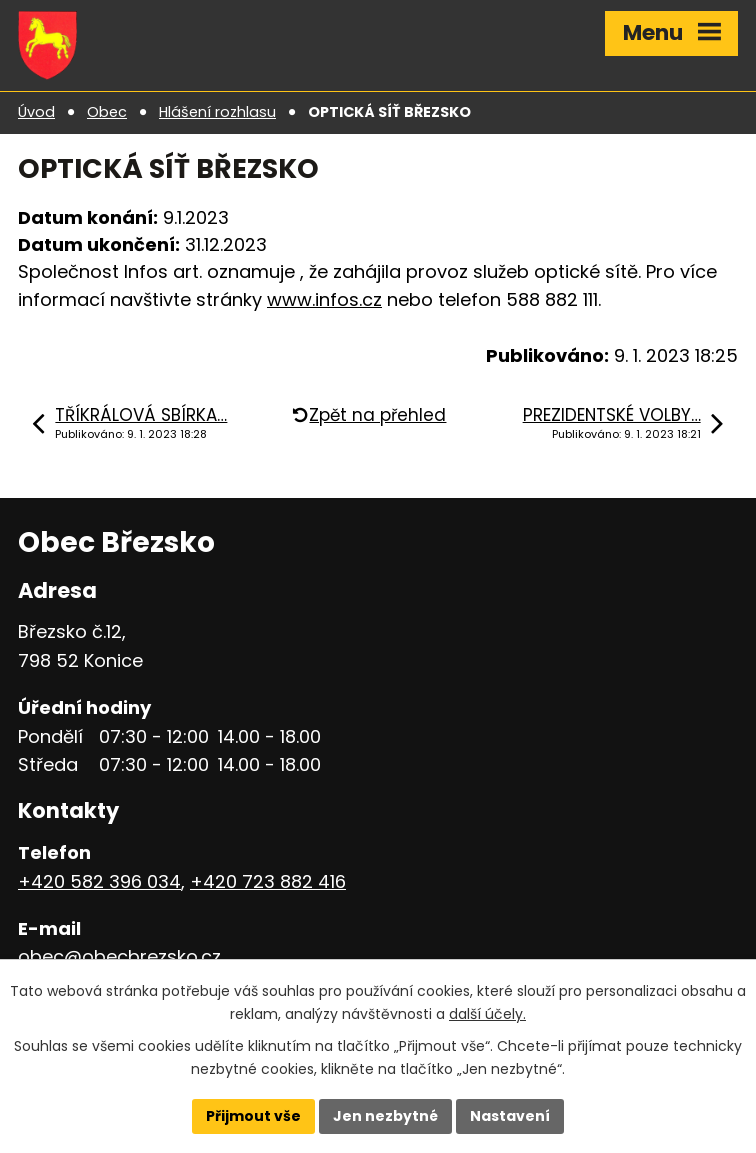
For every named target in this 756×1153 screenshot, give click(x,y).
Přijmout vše (253, 1116)
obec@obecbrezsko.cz (119, 956)
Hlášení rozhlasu (217, 112)
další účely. (487, 1014)
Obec (107, 112)
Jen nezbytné (385, 1116)
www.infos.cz (324, 299)
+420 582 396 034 (99, 881)
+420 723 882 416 (268, 881)
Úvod (36, 112)
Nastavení (510, 1116)
